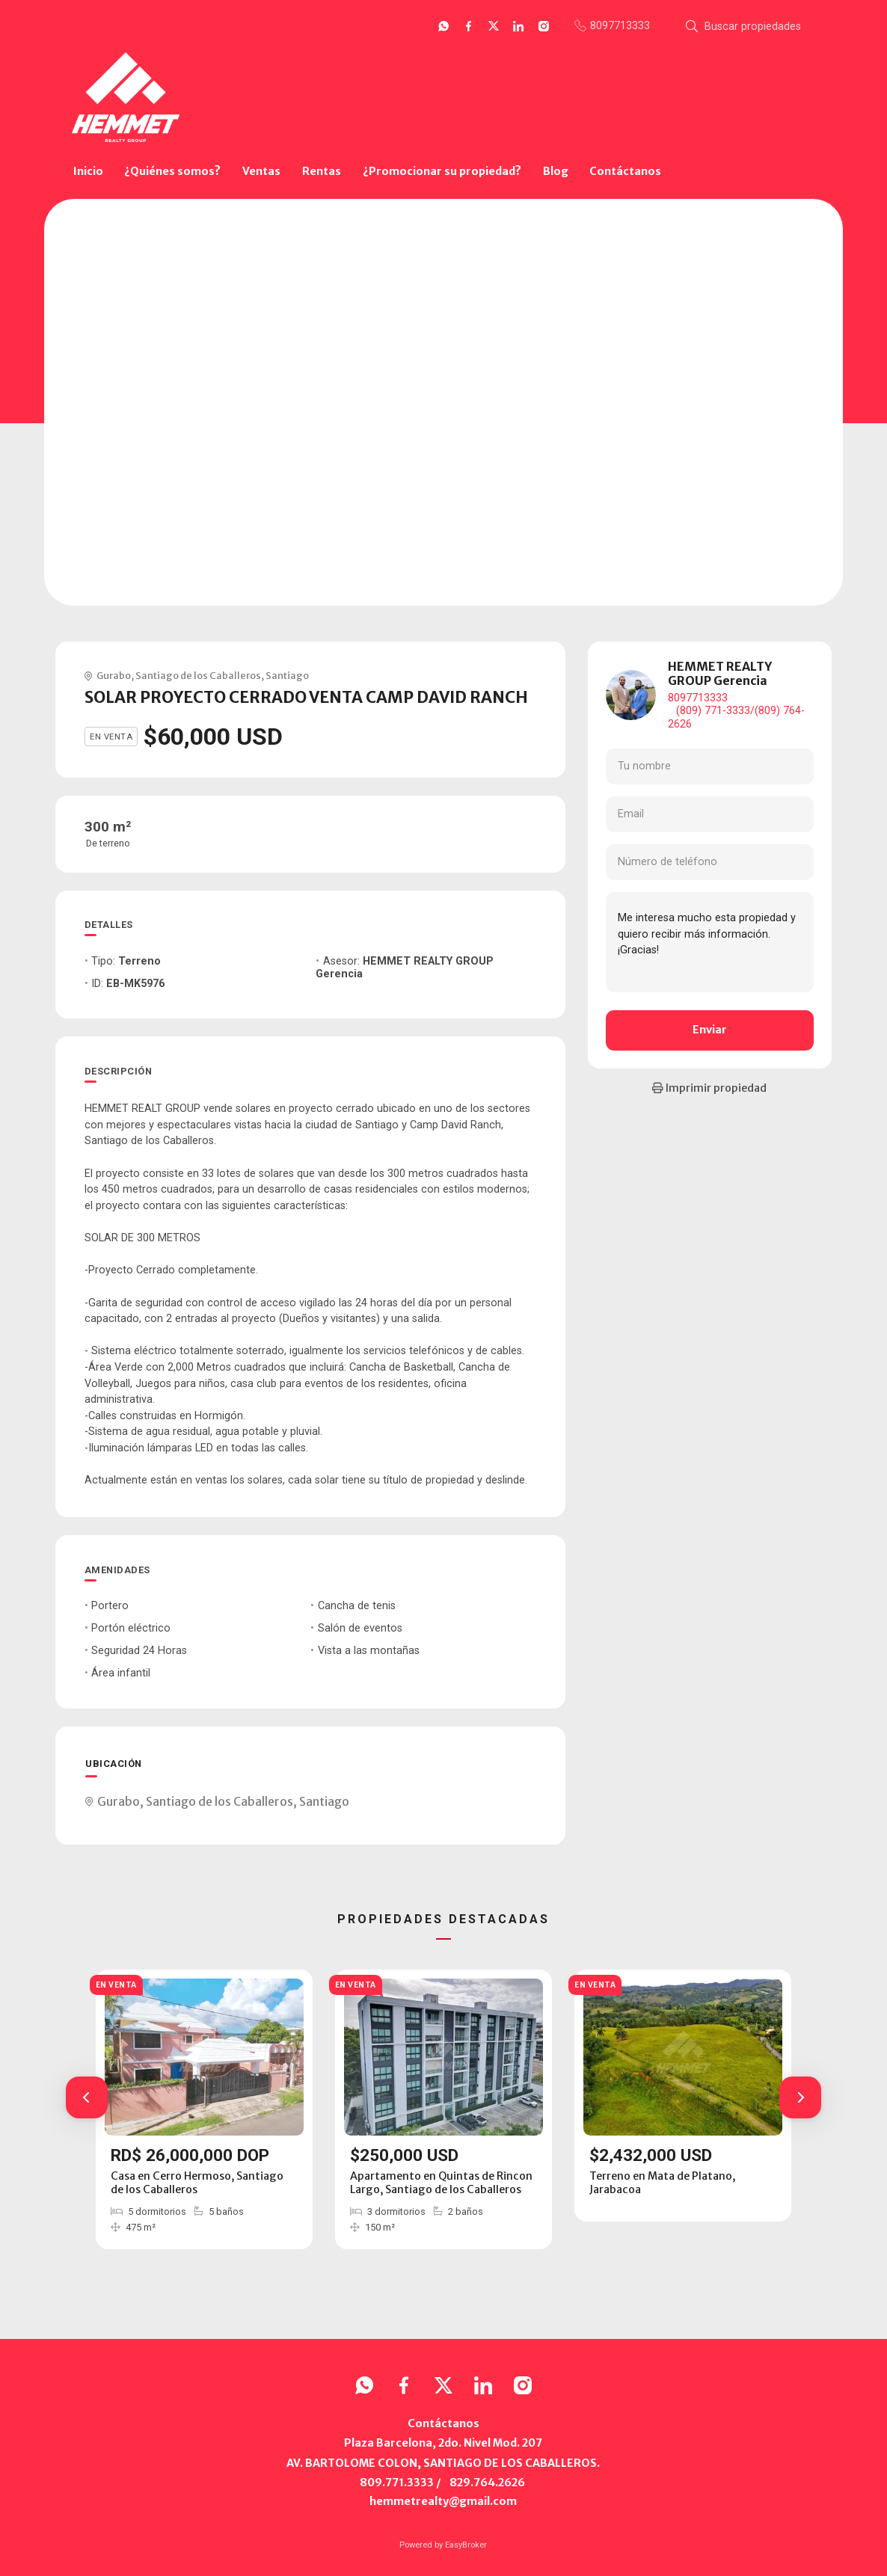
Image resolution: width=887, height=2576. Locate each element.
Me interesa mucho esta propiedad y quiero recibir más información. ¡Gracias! (710, 942)
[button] (87, 2097)
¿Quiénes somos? (172, 171)
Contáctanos (625, 171)
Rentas (321, 171)
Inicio (88, 171)
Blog (555, 171)
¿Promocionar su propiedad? (442, 171)
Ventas (261, 171)
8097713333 (698, 698)
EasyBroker (466, 2545)
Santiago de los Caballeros (198, 675)
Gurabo (113, 675)
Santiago (287, 675)
